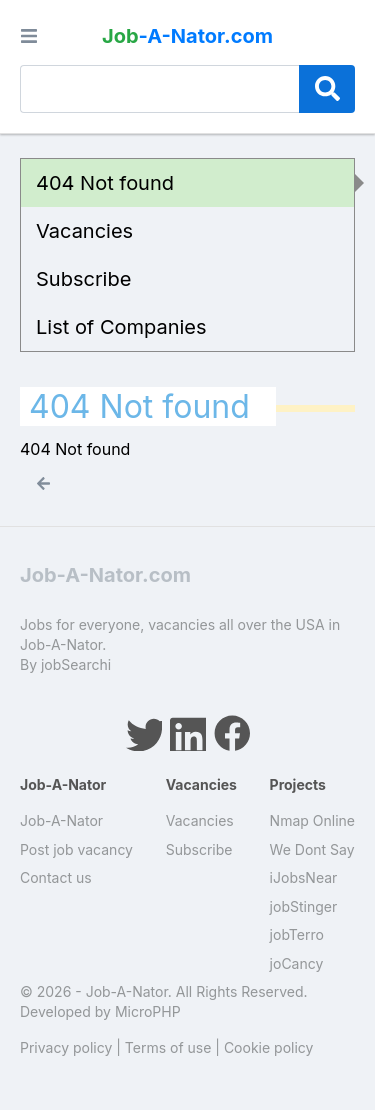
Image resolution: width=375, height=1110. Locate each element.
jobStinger (304, 906)
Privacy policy (66, 1047)
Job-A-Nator (61, 820)
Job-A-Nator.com (105, 575)
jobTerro (297, 934)
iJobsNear (304, 877)
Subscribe (83, 279)
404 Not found (105, 183)
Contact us (56, 877)
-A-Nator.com (187, 36)
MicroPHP (148, 1011)
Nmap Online (312, 820)
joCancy (297, 963)
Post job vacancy (76, 849)
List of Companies (121, 327)
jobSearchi (76, 664)
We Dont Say (312, 849)
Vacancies (84, 231)
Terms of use (168, 1047)
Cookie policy (269, 1047)
